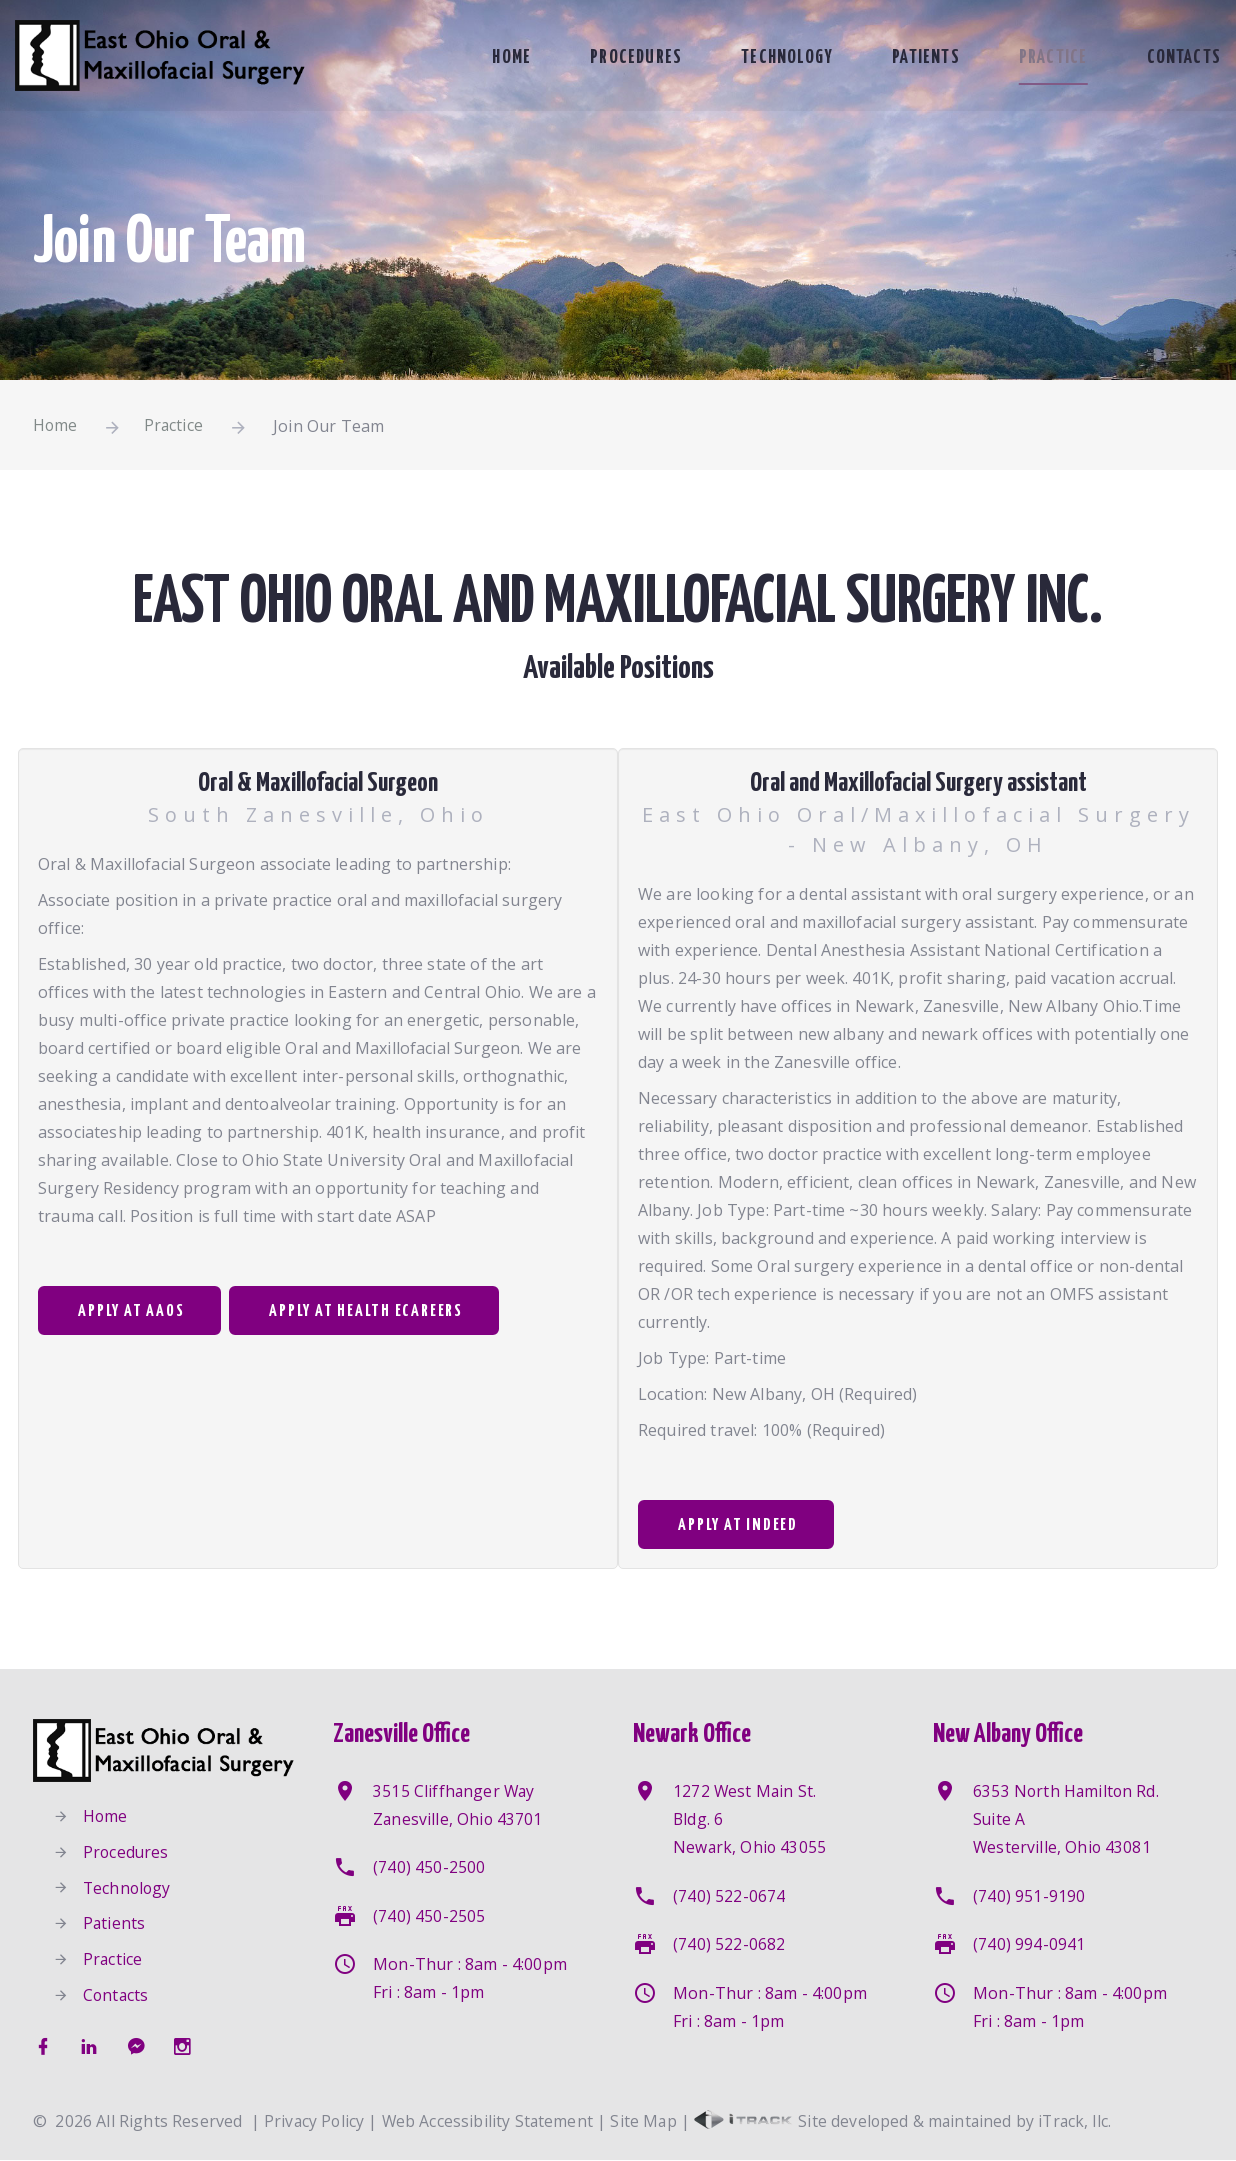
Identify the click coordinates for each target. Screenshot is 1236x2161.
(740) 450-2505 (429, 1916)
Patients (919, 57)
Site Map (648, 2122)
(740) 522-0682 (729, 1944)
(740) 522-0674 (729, 1896)
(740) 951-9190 (1029, 1896)
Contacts (1182, 57)
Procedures (625, 57)
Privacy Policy (315, 2122)
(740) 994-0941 (1029, 1944)
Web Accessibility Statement (490, 2122)
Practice (1049, 57)
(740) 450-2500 (429, 1868)
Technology (778, 57)
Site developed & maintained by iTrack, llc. (910, 2122)
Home (501, 57)
